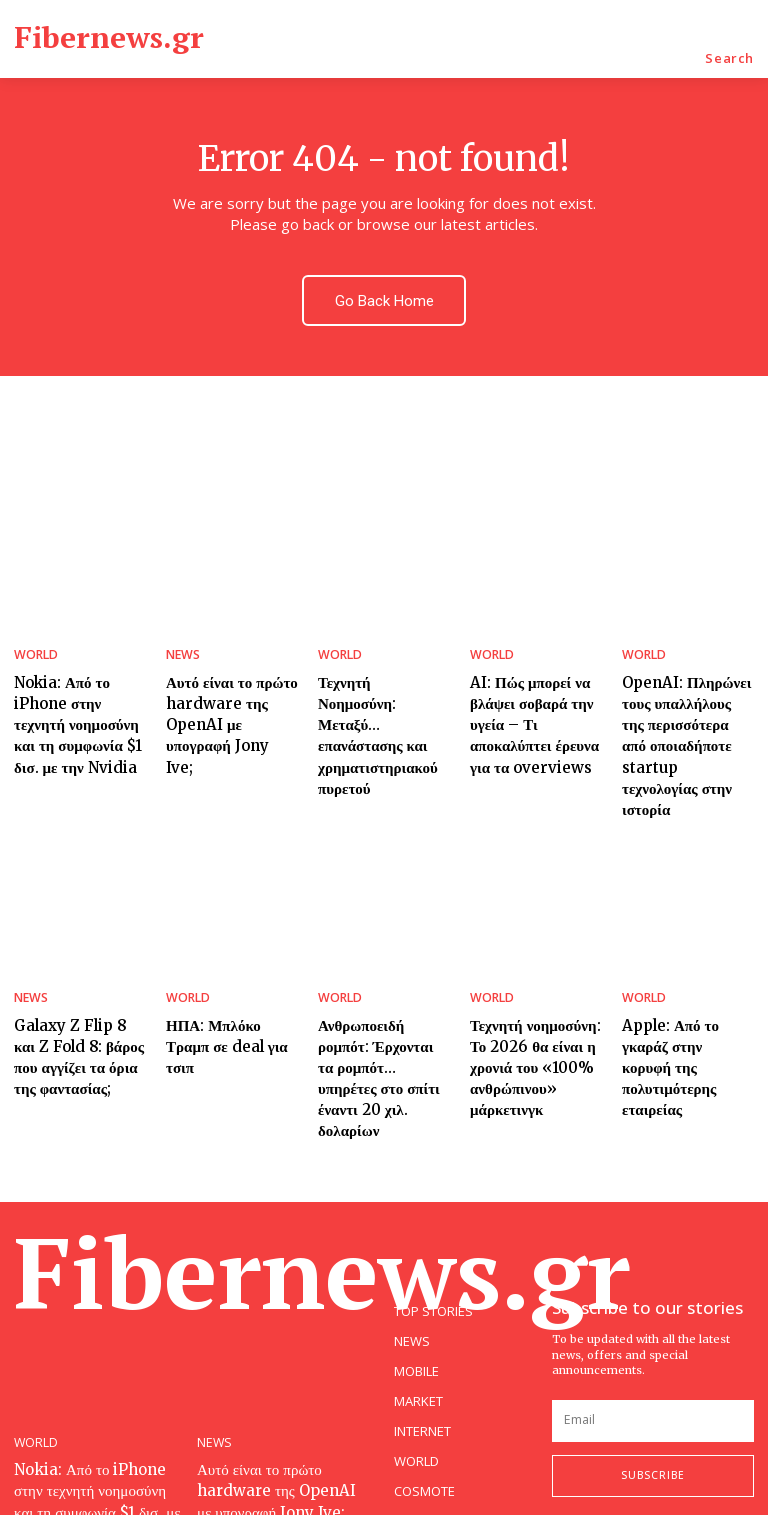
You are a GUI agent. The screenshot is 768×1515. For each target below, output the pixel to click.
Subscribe (653, 1385)
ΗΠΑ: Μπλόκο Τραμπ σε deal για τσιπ (227, 977)
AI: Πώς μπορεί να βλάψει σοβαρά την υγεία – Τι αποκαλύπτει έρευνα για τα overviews (536, 703)
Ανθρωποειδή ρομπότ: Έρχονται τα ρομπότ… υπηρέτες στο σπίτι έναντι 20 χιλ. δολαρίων (380, 1005)
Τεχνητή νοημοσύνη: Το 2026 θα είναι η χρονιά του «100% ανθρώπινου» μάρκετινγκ (535, 1005)
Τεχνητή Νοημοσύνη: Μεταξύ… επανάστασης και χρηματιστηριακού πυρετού (384, 694)
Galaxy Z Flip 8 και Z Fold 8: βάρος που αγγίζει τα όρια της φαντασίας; (78, 996)
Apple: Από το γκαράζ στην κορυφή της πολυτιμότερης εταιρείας (685, 996)
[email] (653, 1330)
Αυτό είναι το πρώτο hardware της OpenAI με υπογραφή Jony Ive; (228, 694)
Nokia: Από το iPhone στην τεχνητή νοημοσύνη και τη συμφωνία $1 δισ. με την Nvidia (79, 703)
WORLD (34, 642)
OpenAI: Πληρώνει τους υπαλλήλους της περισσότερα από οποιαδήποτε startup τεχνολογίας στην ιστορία (683, 712)
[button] (729, 58)
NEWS (181, 642)
